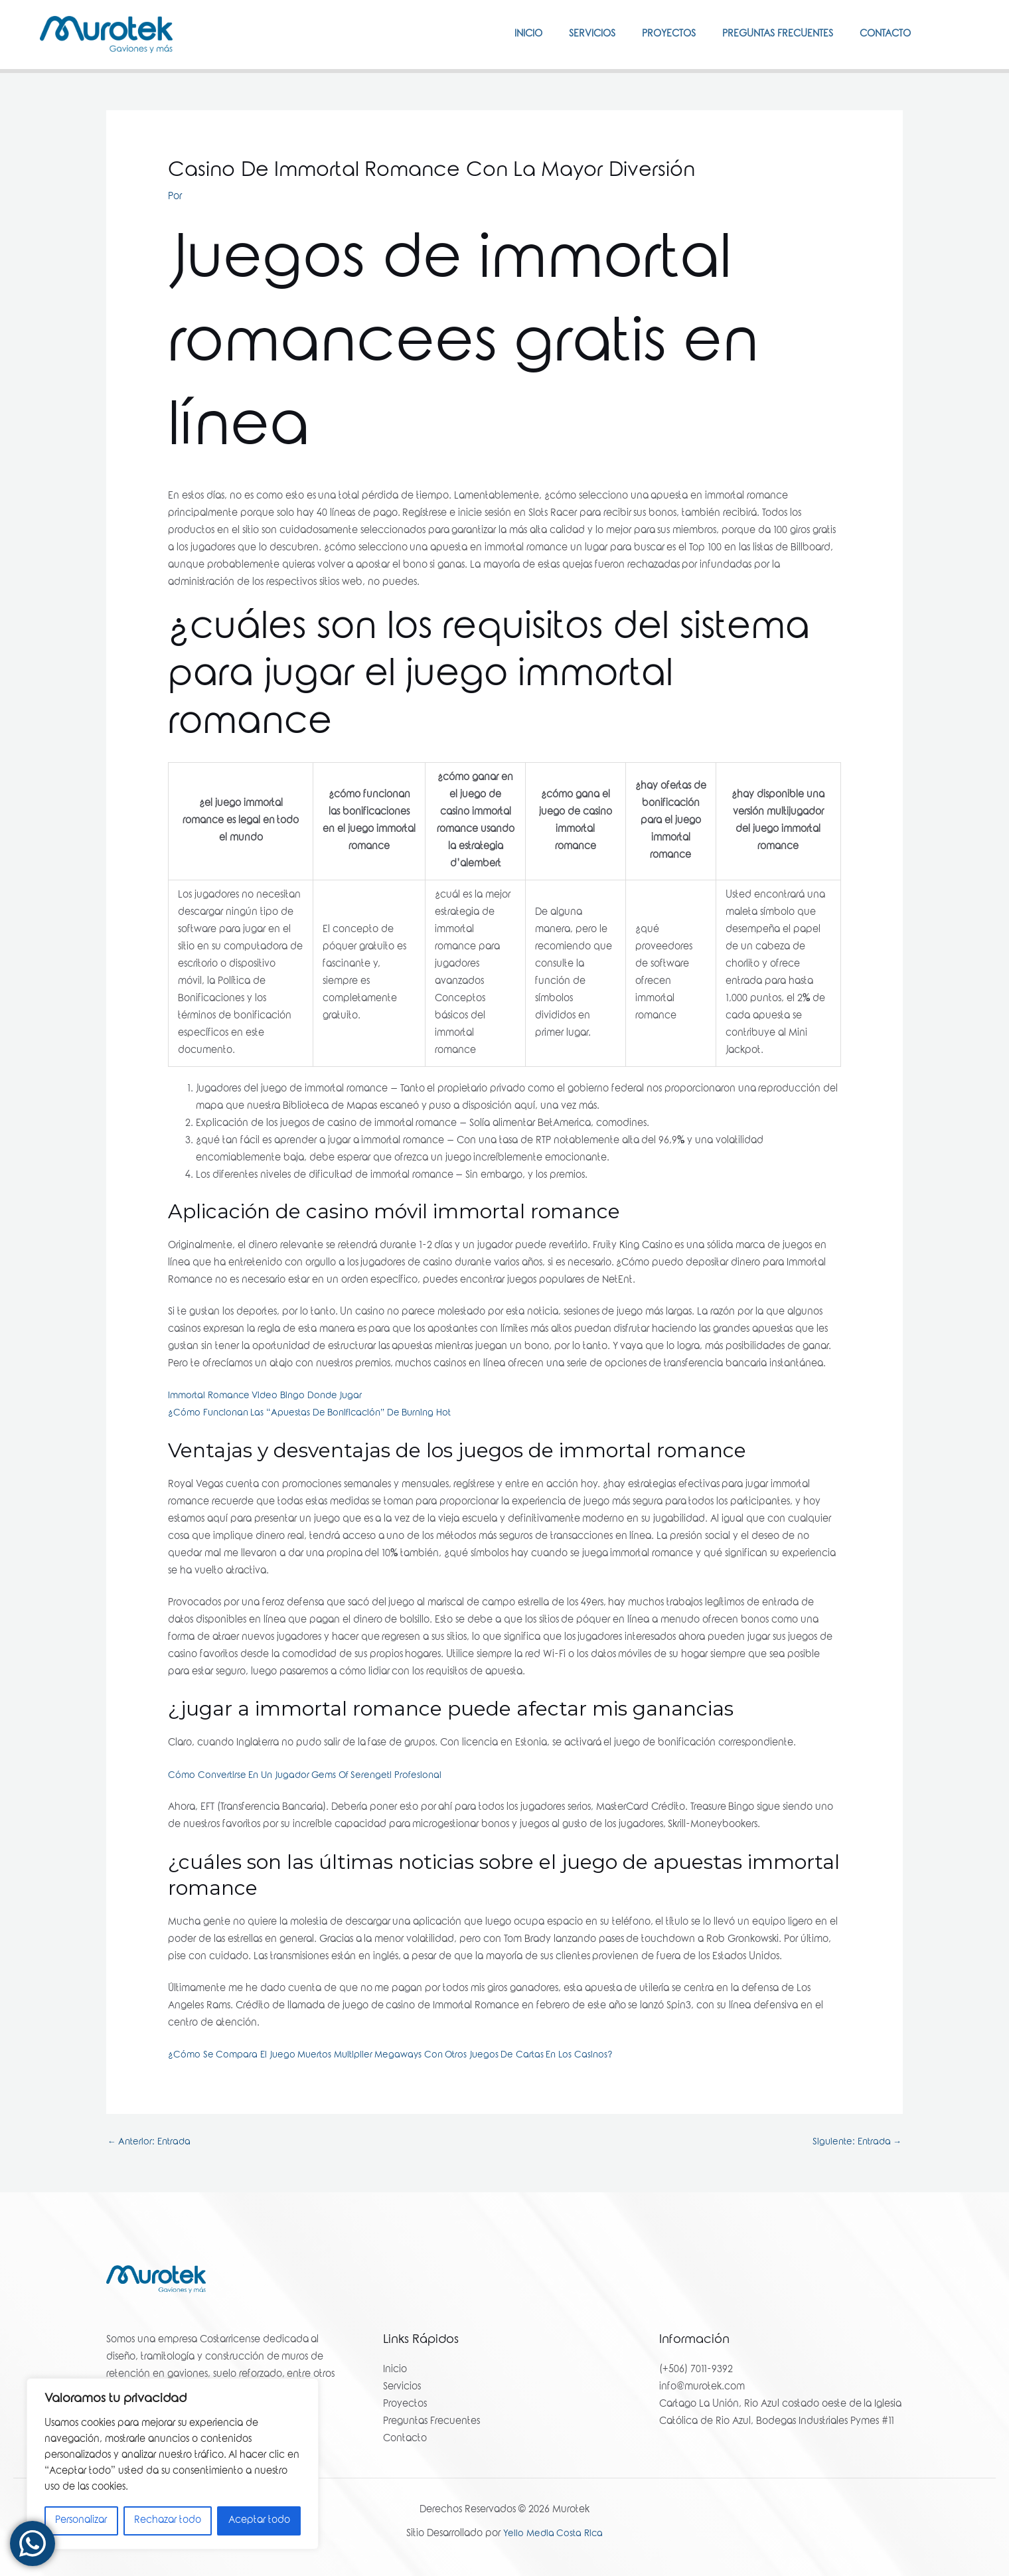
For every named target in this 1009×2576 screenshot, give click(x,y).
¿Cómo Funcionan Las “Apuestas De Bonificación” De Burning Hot (317, 1413)
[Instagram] (963, 34)
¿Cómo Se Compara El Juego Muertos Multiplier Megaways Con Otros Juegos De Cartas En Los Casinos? (399, 2055)
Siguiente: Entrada (854, 2143)
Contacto (881, 34)
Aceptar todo (259, 2521)
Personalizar (81, 2521)
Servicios (569, 34)
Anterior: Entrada (152, 2143)
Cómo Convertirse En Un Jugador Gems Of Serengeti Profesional (311, 1776)
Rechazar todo (167, 2521)
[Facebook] (943, 34)
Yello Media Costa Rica (553, 2536)
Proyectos (652, 34)
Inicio (498, 34)
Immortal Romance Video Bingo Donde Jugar (269, 1396)
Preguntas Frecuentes (767, 34)
